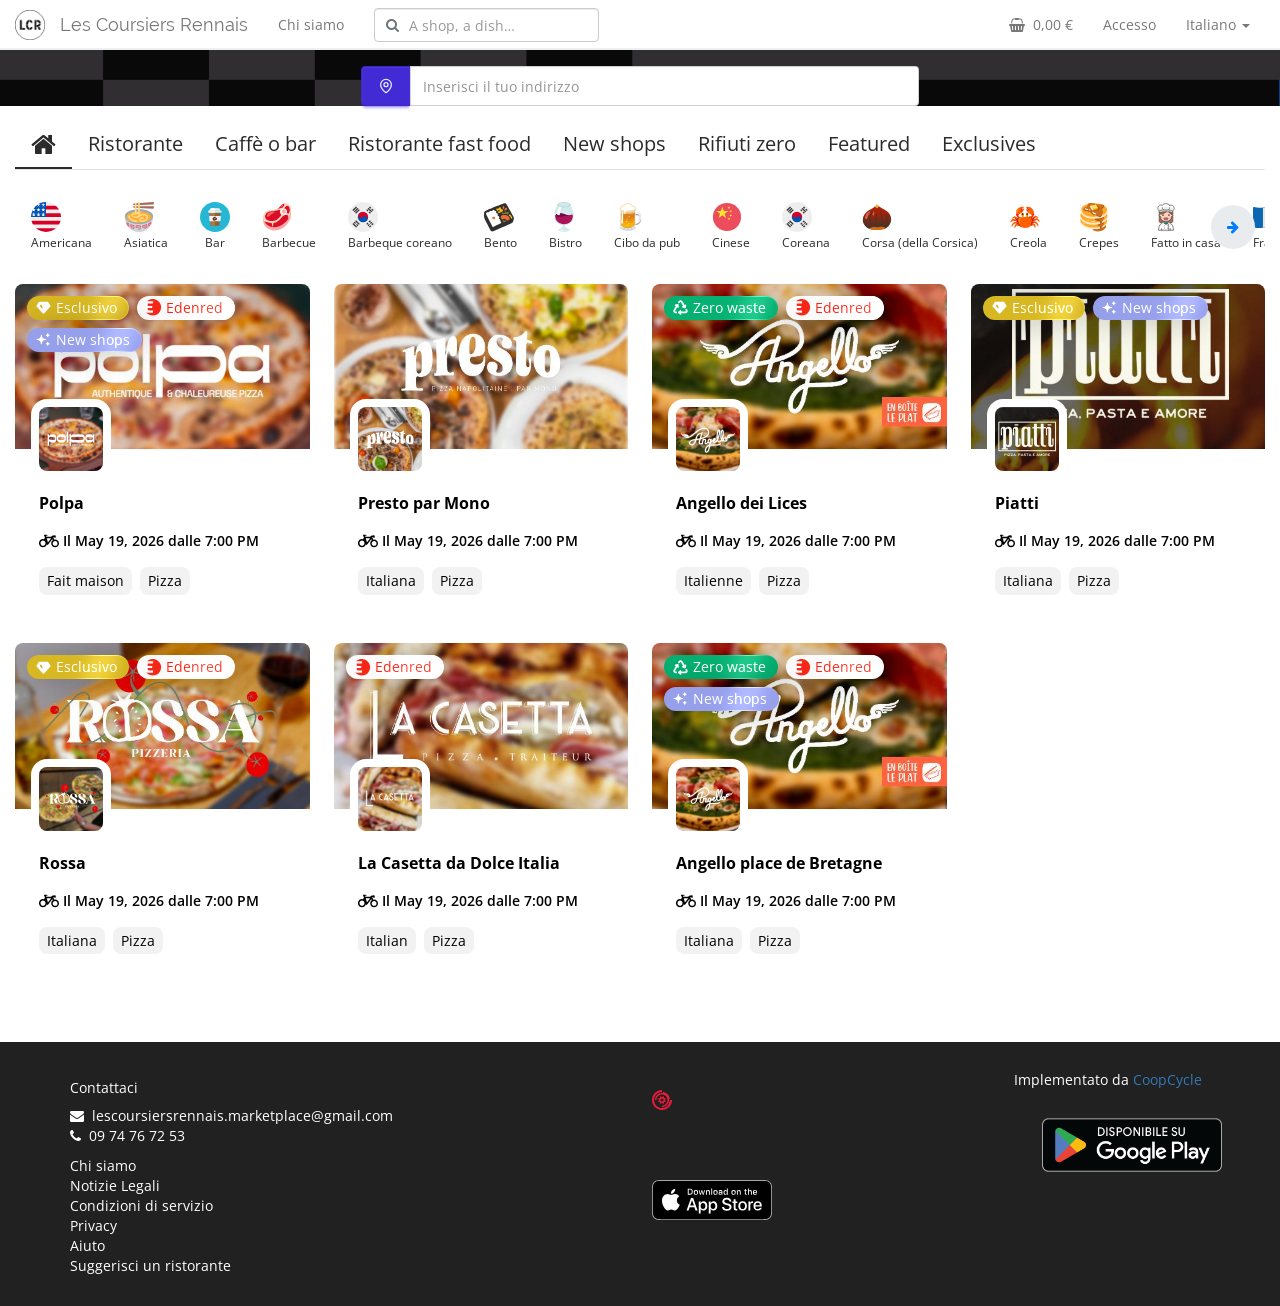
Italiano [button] (1218, 24)
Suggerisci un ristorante (150, 1265)
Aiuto (87, 1245)
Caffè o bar (265, 143)
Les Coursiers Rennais (154, 24)
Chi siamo (311, 24)
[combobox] (486, 25)
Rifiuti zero (747, 143)
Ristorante (135, 143)
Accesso (1129, 24)
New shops (614, 143)
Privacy (93, 1225)
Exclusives (989, 143)
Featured (869, 143)
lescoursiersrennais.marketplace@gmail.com (231, 1115)
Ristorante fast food (439, 143)
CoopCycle (1167, 1079)
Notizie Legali (115, 1185)
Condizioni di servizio (141, 1205)
